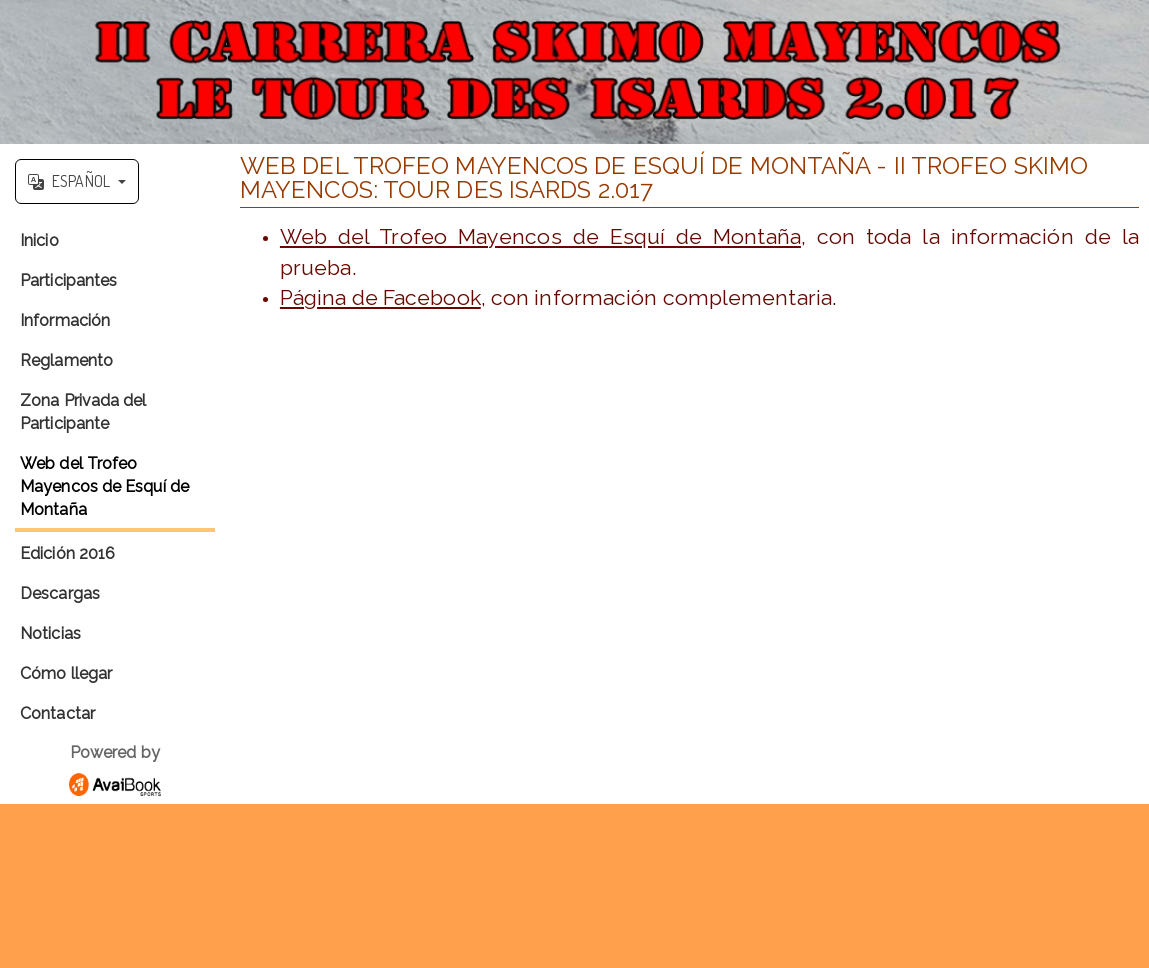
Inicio (39, 240)
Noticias (50, 633)
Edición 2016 (67, 553)
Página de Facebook (380, 297)
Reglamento (66, 360)
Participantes (68, 280)
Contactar (57, 713)
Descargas (60, 593)
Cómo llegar (66, 673)
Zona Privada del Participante (83, 412)
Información (65, 320)
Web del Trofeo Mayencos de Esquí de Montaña (104, 486)
